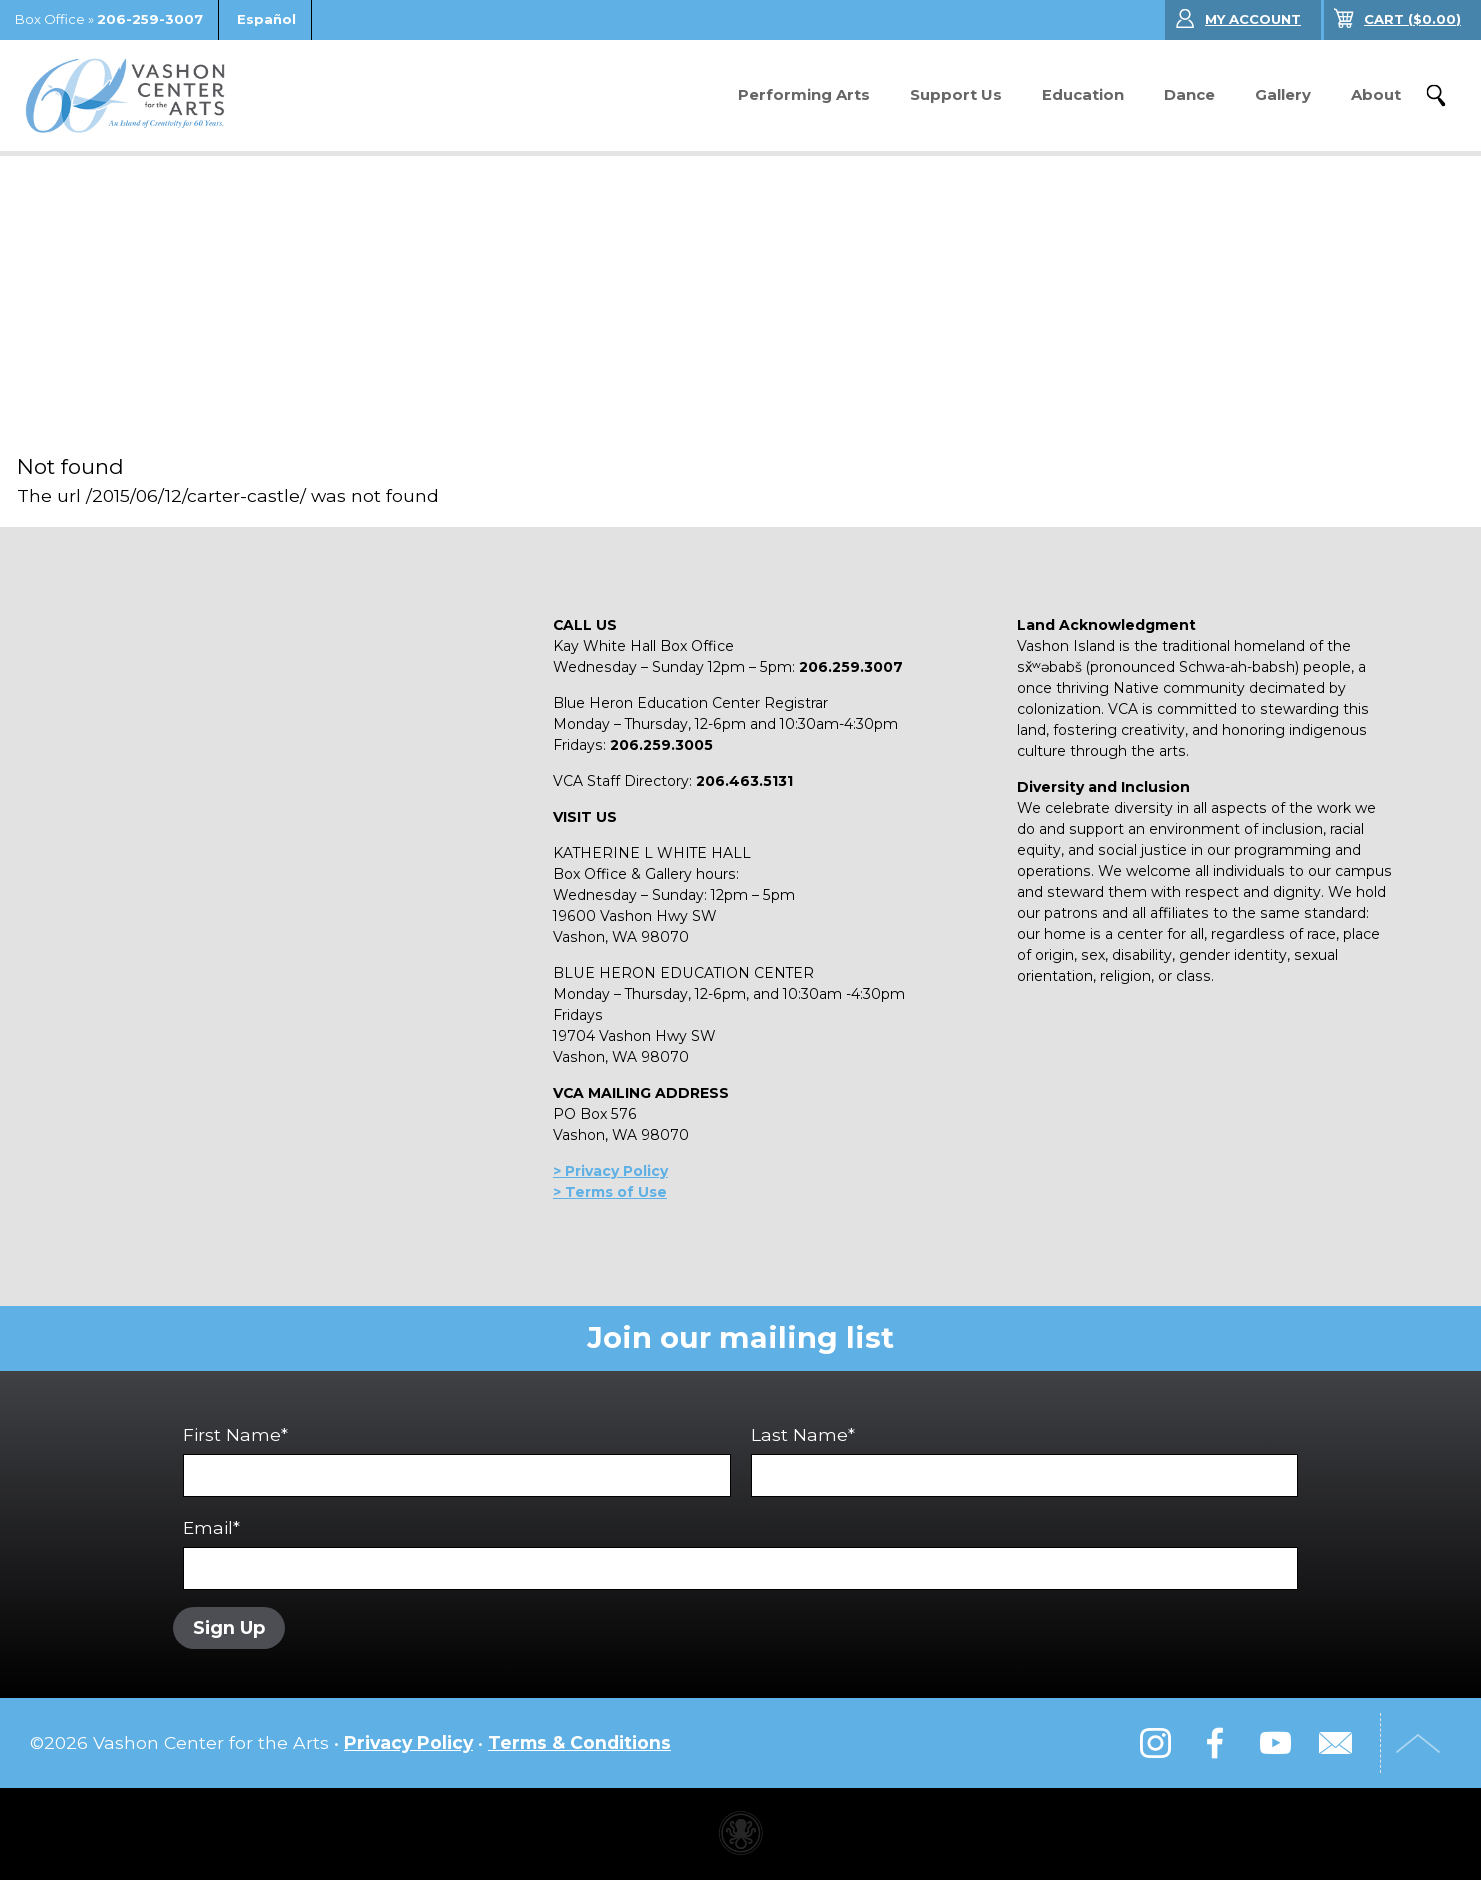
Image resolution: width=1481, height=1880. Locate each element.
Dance (1189, 95)
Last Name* (1025, 1460)
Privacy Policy (408, 1744)
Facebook (1215, 1745)
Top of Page (1426, 1745)
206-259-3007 (150, 19)
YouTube (1275, 1745)
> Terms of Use (610, 1192)
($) (1412, 19)
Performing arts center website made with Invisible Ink (741, 1835)
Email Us (1335, 1745)
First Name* (457, 1460)
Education (1083, 95)
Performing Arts (804, 95)
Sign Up (232, 1628)
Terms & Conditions (579, 1744)
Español (266, 19)
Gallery (1283, 95)
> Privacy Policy (610, 1171)
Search (1436, 96)
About (1376, 95)
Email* (740, 1553)
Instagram (1155, 1745)
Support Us (956, 95)
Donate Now (632, 95)
